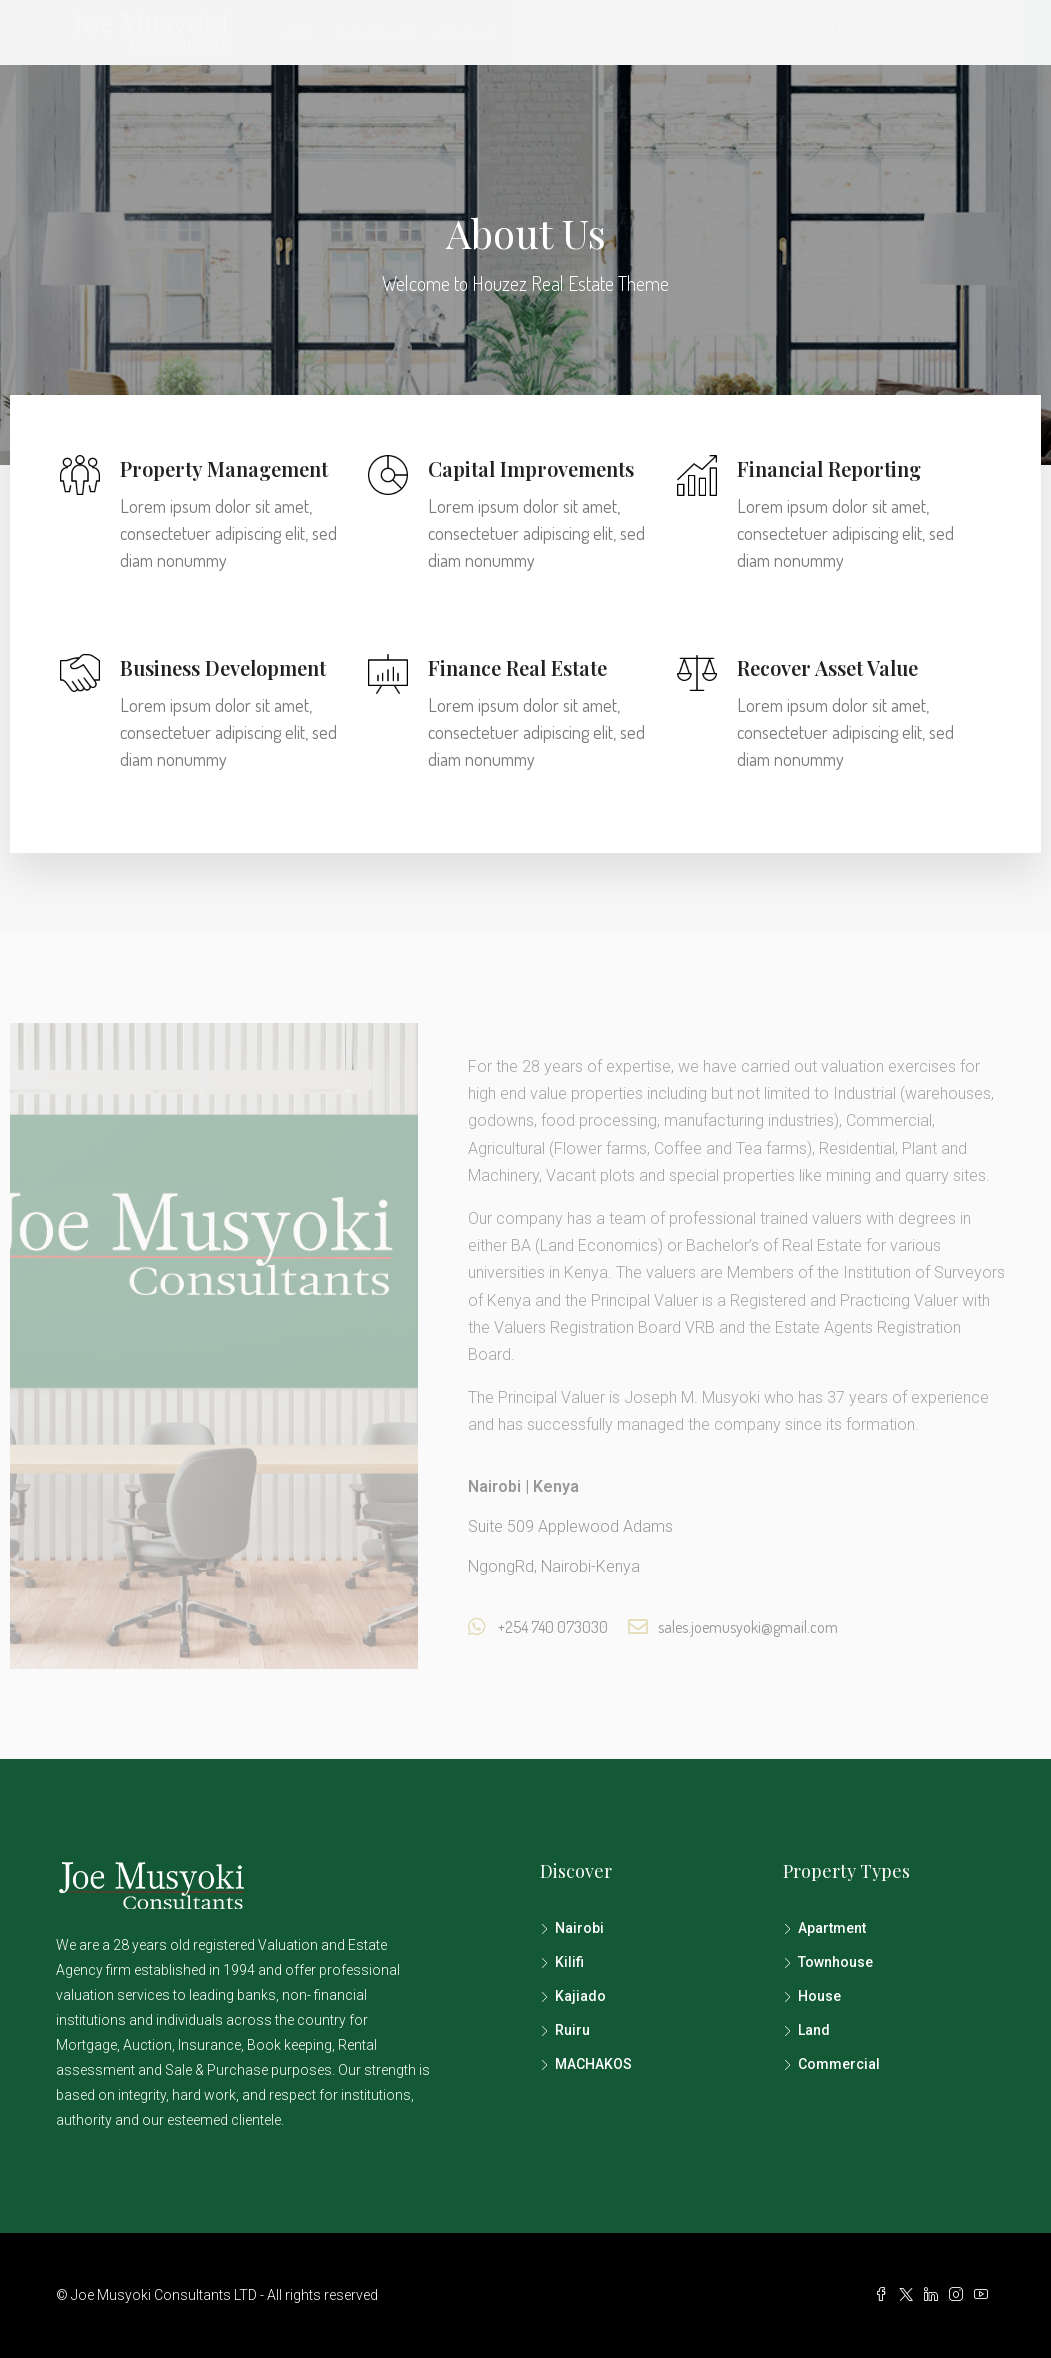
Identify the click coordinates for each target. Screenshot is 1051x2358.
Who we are (374, 33)
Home (295, 33)
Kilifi (569, 1962)
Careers (623, 33)
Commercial (839, 2064)
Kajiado (580, 1996)
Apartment (832, 1928)
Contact (698, 33)
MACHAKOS (593, 2064)
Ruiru (572, 2030)
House (819, 1996)
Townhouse (835, 1962)
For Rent (544, 33)
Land (814, 2030)
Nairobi (579, 1928)
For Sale (465, 33)
